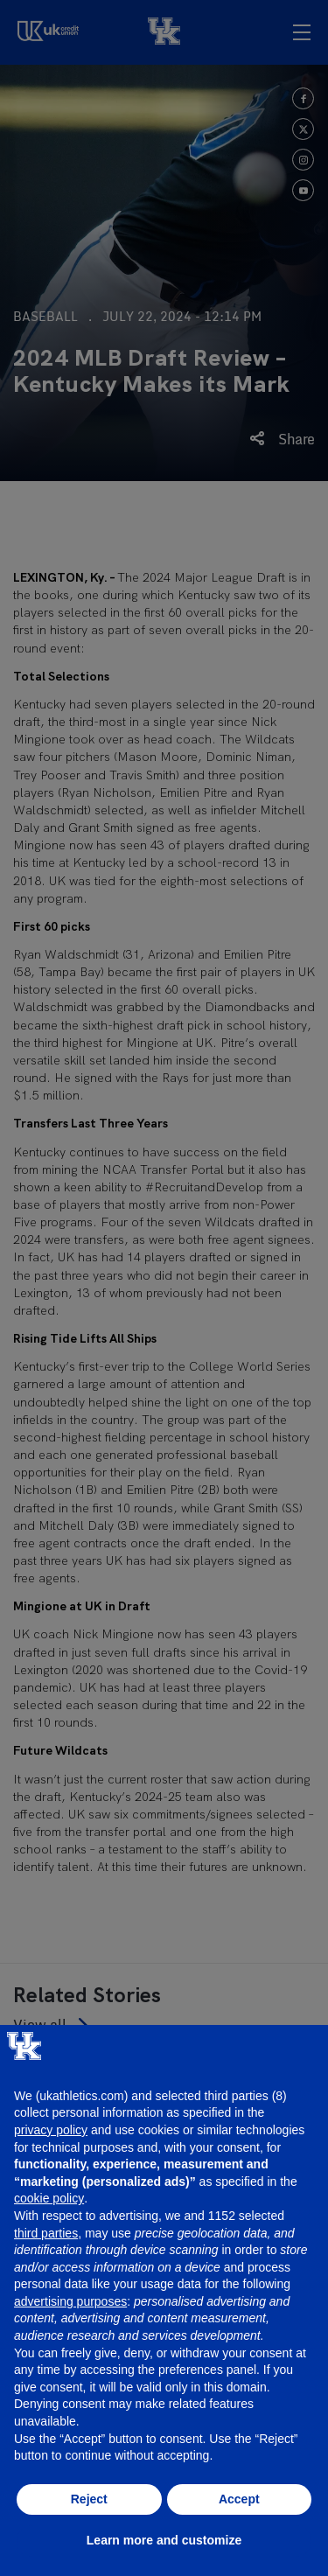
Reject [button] (89, 2499)
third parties (46, 2233)
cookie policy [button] (49, 2198)
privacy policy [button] (50, 2130)
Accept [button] (239, 2499)
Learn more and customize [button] (164, 2540)
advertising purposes (70, 2301)
